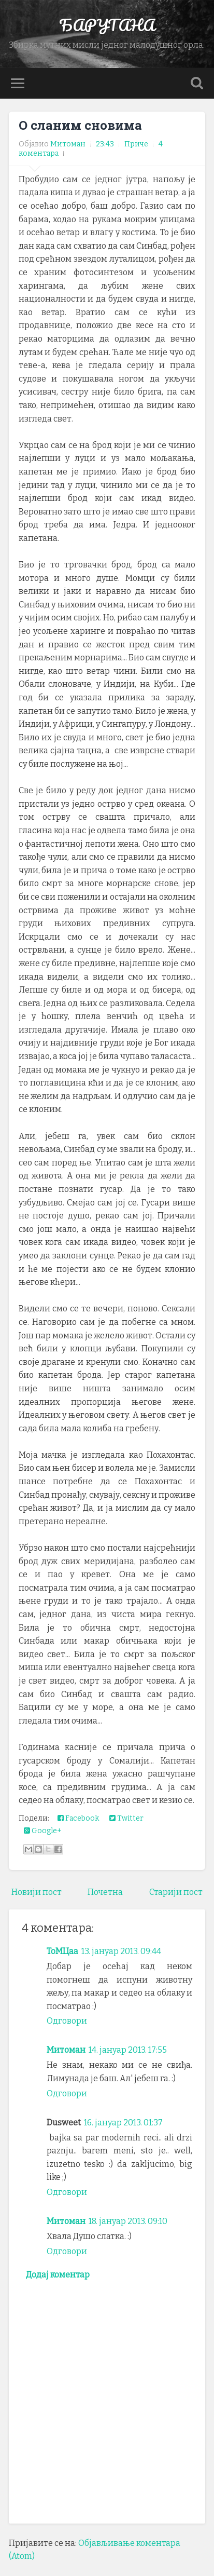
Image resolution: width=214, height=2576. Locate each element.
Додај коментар (58, 2275)
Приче (136, 144)
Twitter (126, 1818)
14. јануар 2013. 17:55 (128, 2050)
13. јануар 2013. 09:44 (121, 1951)
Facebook (78, 1818)
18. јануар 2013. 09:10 (128, 2221)
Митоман (66, 2050)
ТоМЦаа (62, 1951)
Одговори (67, 2021)
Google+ (43, 1830)
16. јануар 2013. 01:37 (123, 2122)
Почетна (105, 1892)
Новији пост (36, 1892)
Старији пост (176, 1892)
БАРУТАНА (107, 25)
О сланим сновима (80, 125)
